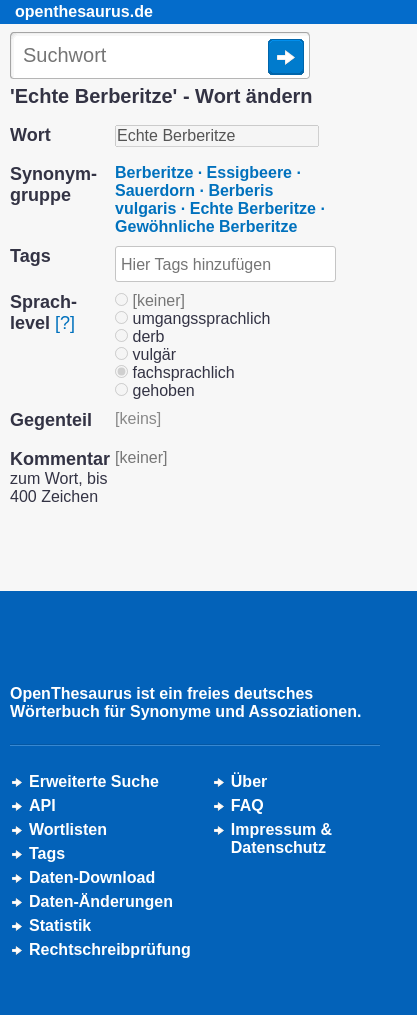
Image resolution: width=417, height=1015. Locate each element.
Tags (47, 853)
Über (249, 781)
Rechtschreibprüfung (110, 949)
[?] (65, 323)
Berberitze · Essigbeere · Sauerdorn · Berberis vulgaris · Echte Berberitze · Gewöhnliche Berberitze (220, 199)
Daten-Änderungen (101, 901)
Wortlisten (68, 829)
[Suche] (160, 57)
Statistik (60, 925)
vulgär (145, 354)
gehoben (155, 390)
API (42, 805)
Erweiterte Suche (94, 781)
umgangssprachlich (192, 318)
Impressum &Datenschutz (281, 838)
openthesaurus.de (84, 11)
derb (139, 336)
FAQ (247, 805)
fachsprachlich (175, 372)
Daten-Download (92, 877)
